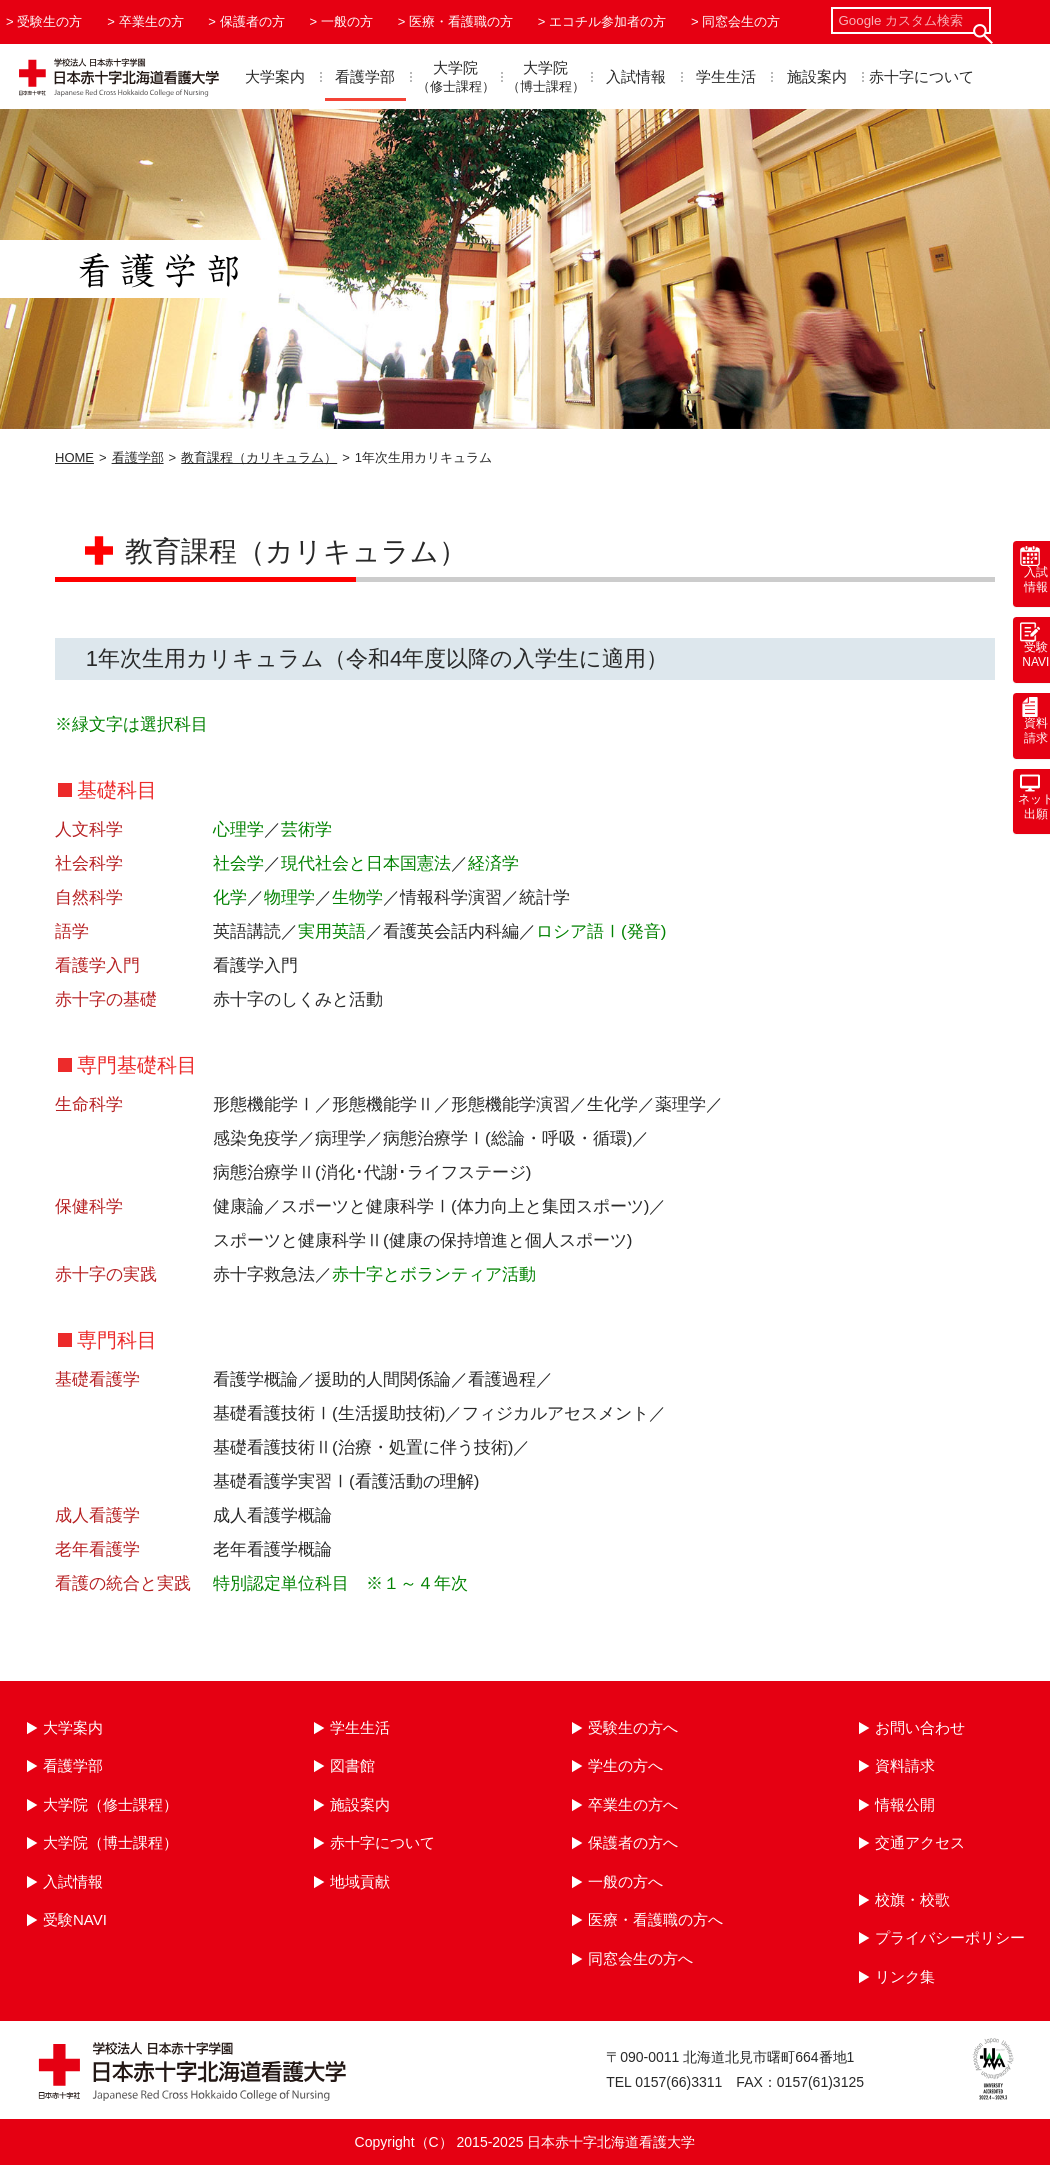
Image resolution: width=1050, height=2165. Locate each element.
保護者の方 (252, 21)
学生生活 (726, 76)
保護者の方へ (633, 1842)
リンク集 (905, 1976)
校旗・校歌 (912, 1899)
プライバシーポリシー (950, 1937)
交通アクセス (920, 1842)
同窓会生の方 (741, 21)
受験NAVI (75, 1919)
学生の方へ (625, 1765)
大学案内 (275, 76)
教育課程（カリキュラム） (259, 457)
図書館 (352, 1765)
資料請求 (905, 1765)
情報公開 (905, 1804)
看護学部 (365, 76)
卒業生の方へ (633, 1804)
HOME (74, 457)
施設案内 (817, 76)
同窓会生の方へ (640, 1958)
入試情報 (636, 76)
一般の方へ (625, 1881)
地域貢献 (360, 1881)
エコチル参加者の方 (607, 21)
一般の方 (347, 21)
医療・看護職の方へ (655, 1919)
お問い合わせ (920, 1727)
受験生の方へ (633, 1727)
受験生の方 (49, 21)
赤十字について (921, 76)
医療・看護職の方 (461, 21)
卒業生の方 (151, 21)
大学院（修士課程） (110, 1804)
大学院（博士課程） (110, 1842)
